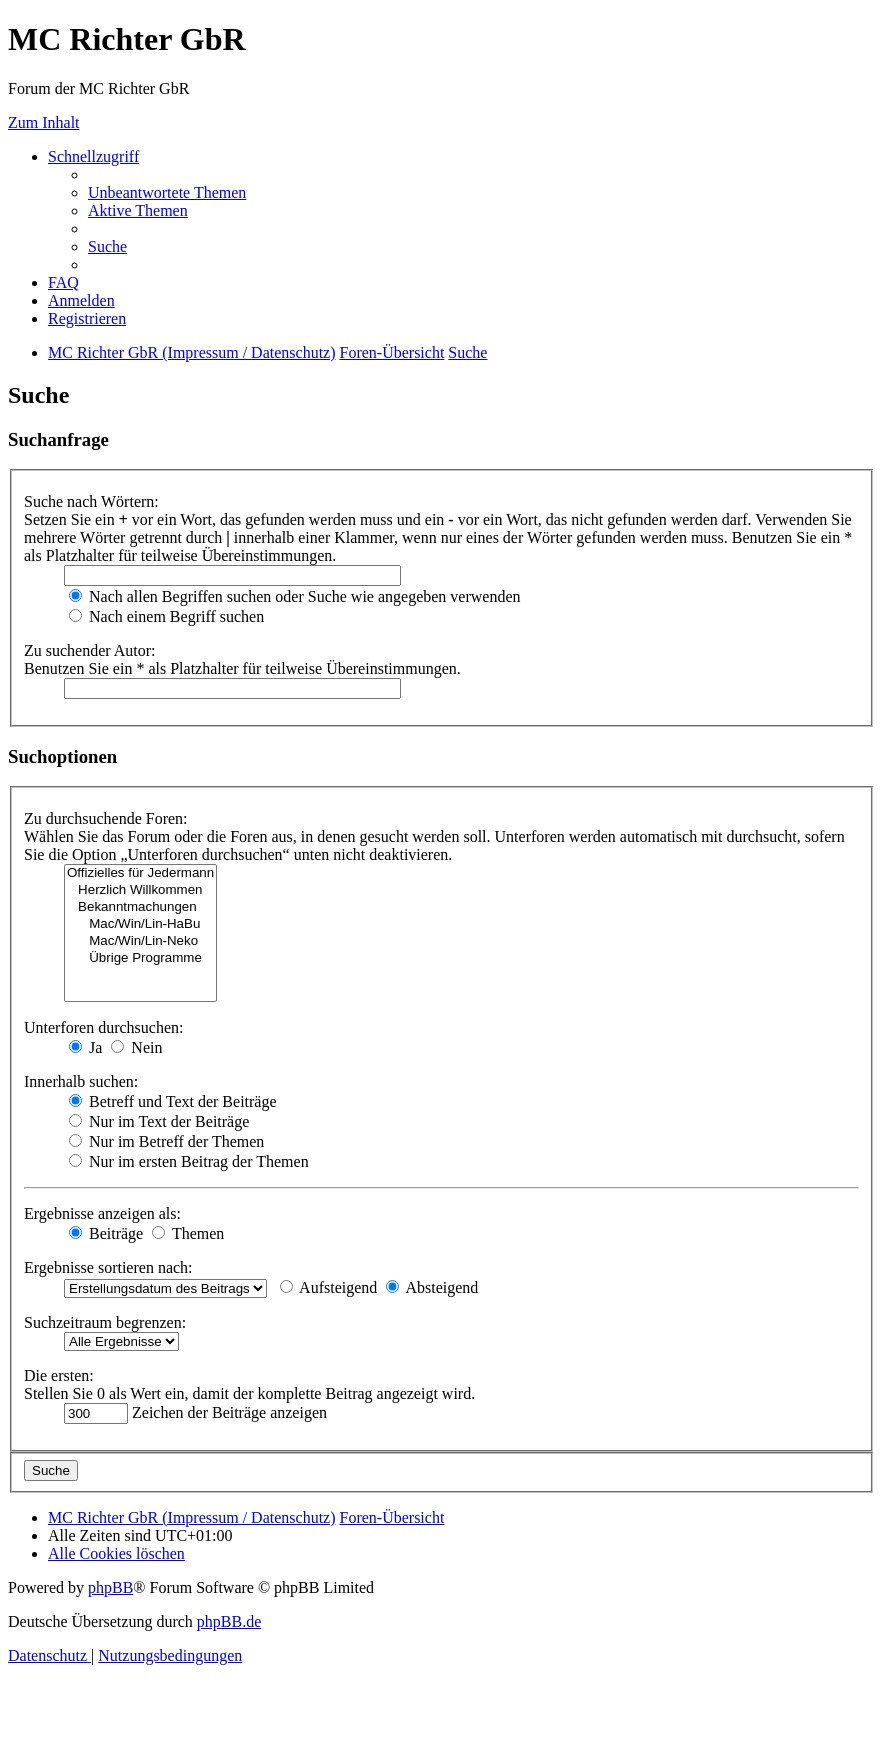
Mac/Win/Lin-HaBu (140, 924)
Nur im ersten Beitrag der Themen (189, 1161)
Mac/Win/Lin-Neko (140, 941)
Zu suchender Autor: (90, 650)
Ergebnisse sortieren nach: (108, 1267)
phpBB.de (229, 1621)
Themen (188, 1233)
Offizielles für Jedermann (140, 873)
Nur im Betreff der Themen (166, 1141)
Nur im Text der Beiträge (159, 1121)
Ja (85, 1047)
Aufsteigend (328, 1287)
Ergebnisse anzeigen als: (102, 1213)
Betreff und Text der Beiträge (173, 1101)
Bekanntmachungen (140, 907)
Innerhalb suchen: (81, 1081)
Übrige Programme (140, 958)
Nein (136, 1047)
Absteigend (432, 1287)
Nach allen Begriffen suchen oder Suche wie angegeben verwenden (295, 596)
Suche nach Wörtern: (91, 501)
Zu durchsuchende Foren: (106, 818)
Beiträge (106, 1233)
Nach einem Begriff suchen (166, 616)
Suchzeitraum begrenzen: (105, 1322)
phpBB (110, 1587)
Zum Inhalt (44, 122)
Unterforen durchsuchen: (104, 1027)
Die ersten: (59, 1375)
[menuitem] (167, 192)
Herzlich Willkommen (140, 890)
